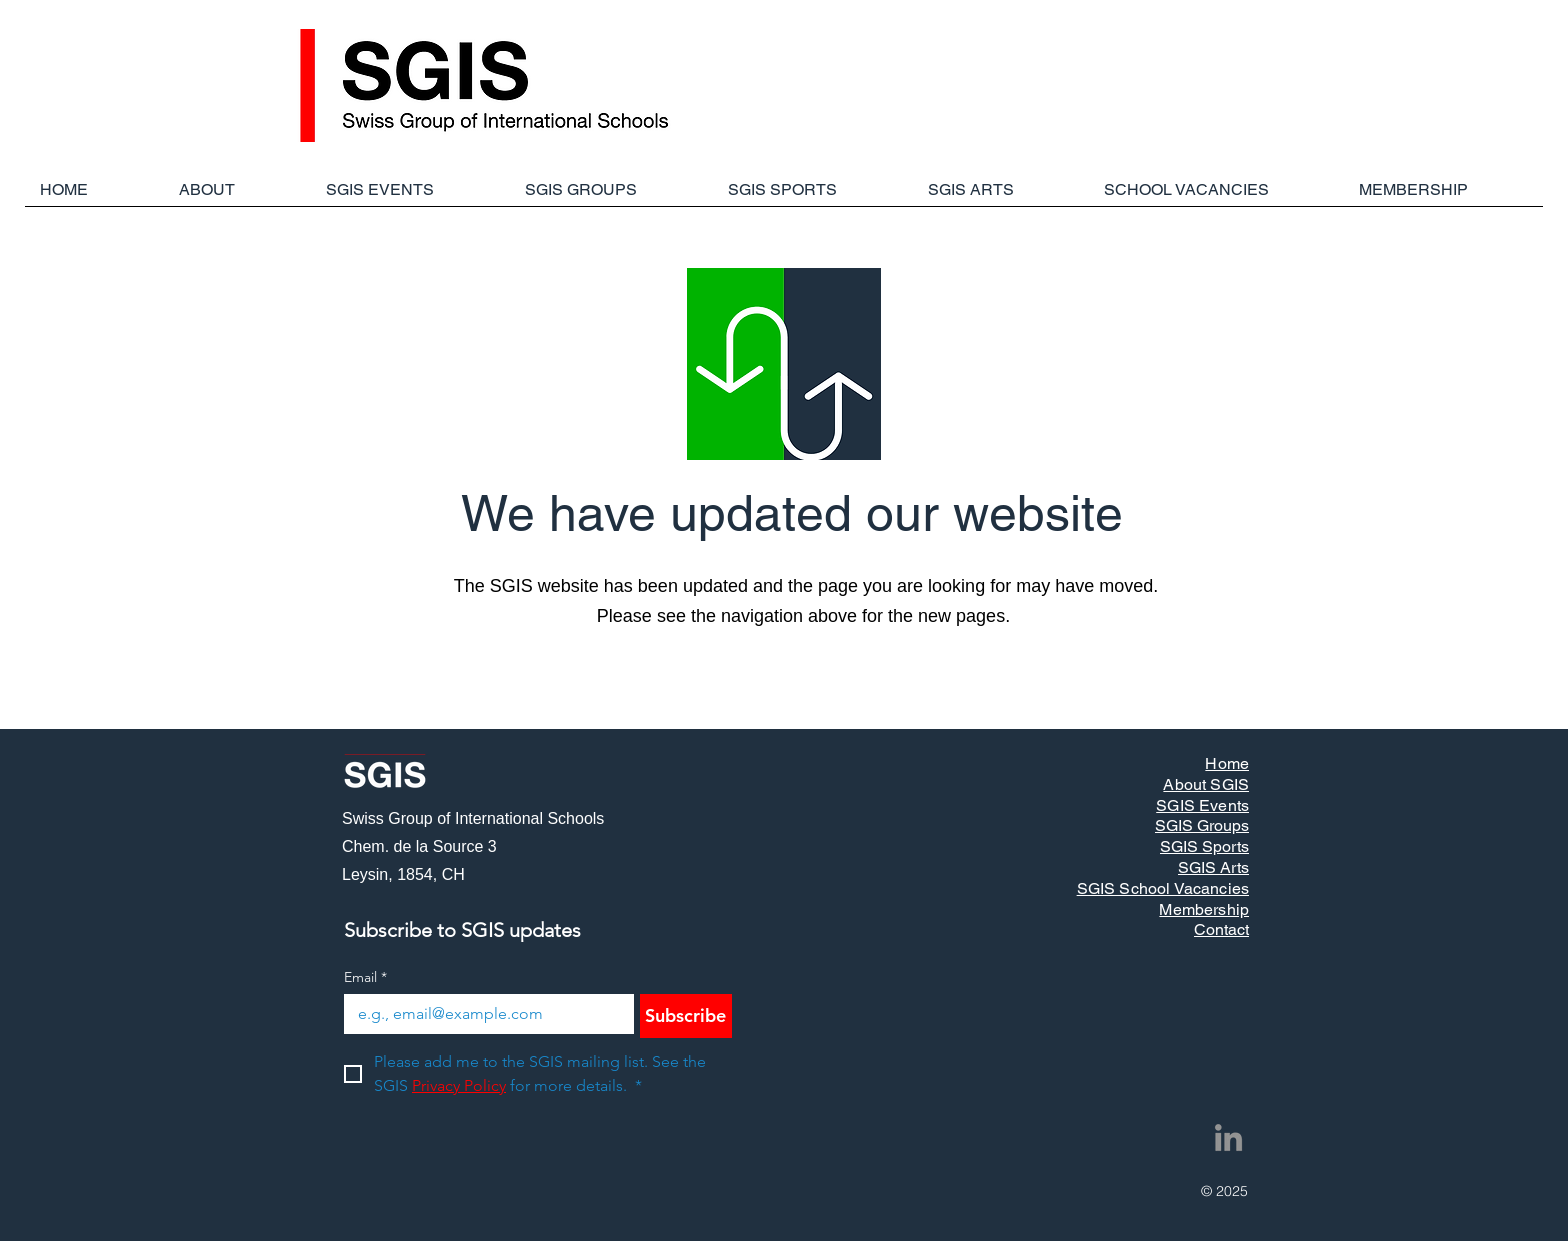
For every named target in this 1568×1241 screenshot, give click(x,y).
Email (365, 977)
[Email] (483, 1014)
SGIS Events (1202, 805)
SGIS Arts (1213, 867)
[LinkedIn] (1228, 1137)
